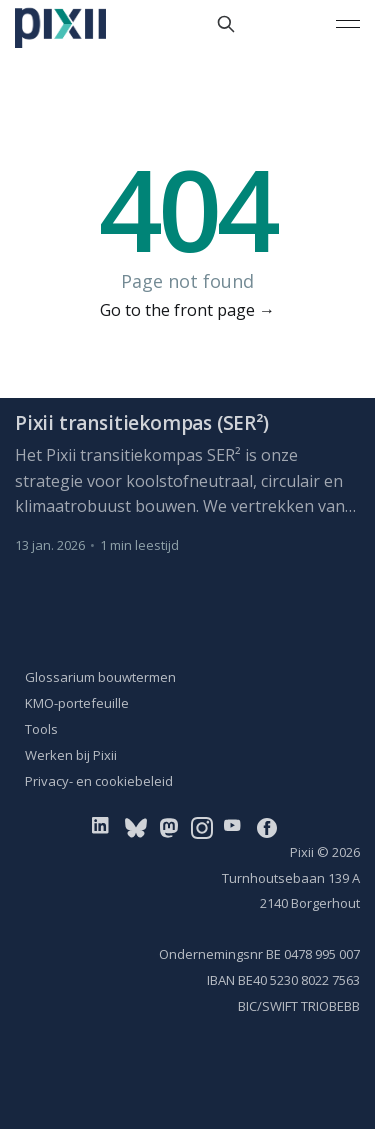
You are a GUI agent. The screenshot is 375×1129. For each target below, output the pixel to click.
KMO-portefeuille (77, 703)
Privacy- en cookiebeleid (99, 781)
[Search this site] (226, 24)
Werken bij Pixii (71, 755)
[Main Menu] (348, 24)
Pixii (302, 852)
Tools (41, 729)
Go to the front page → (187, 310)
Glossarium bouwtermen (100, 677)
